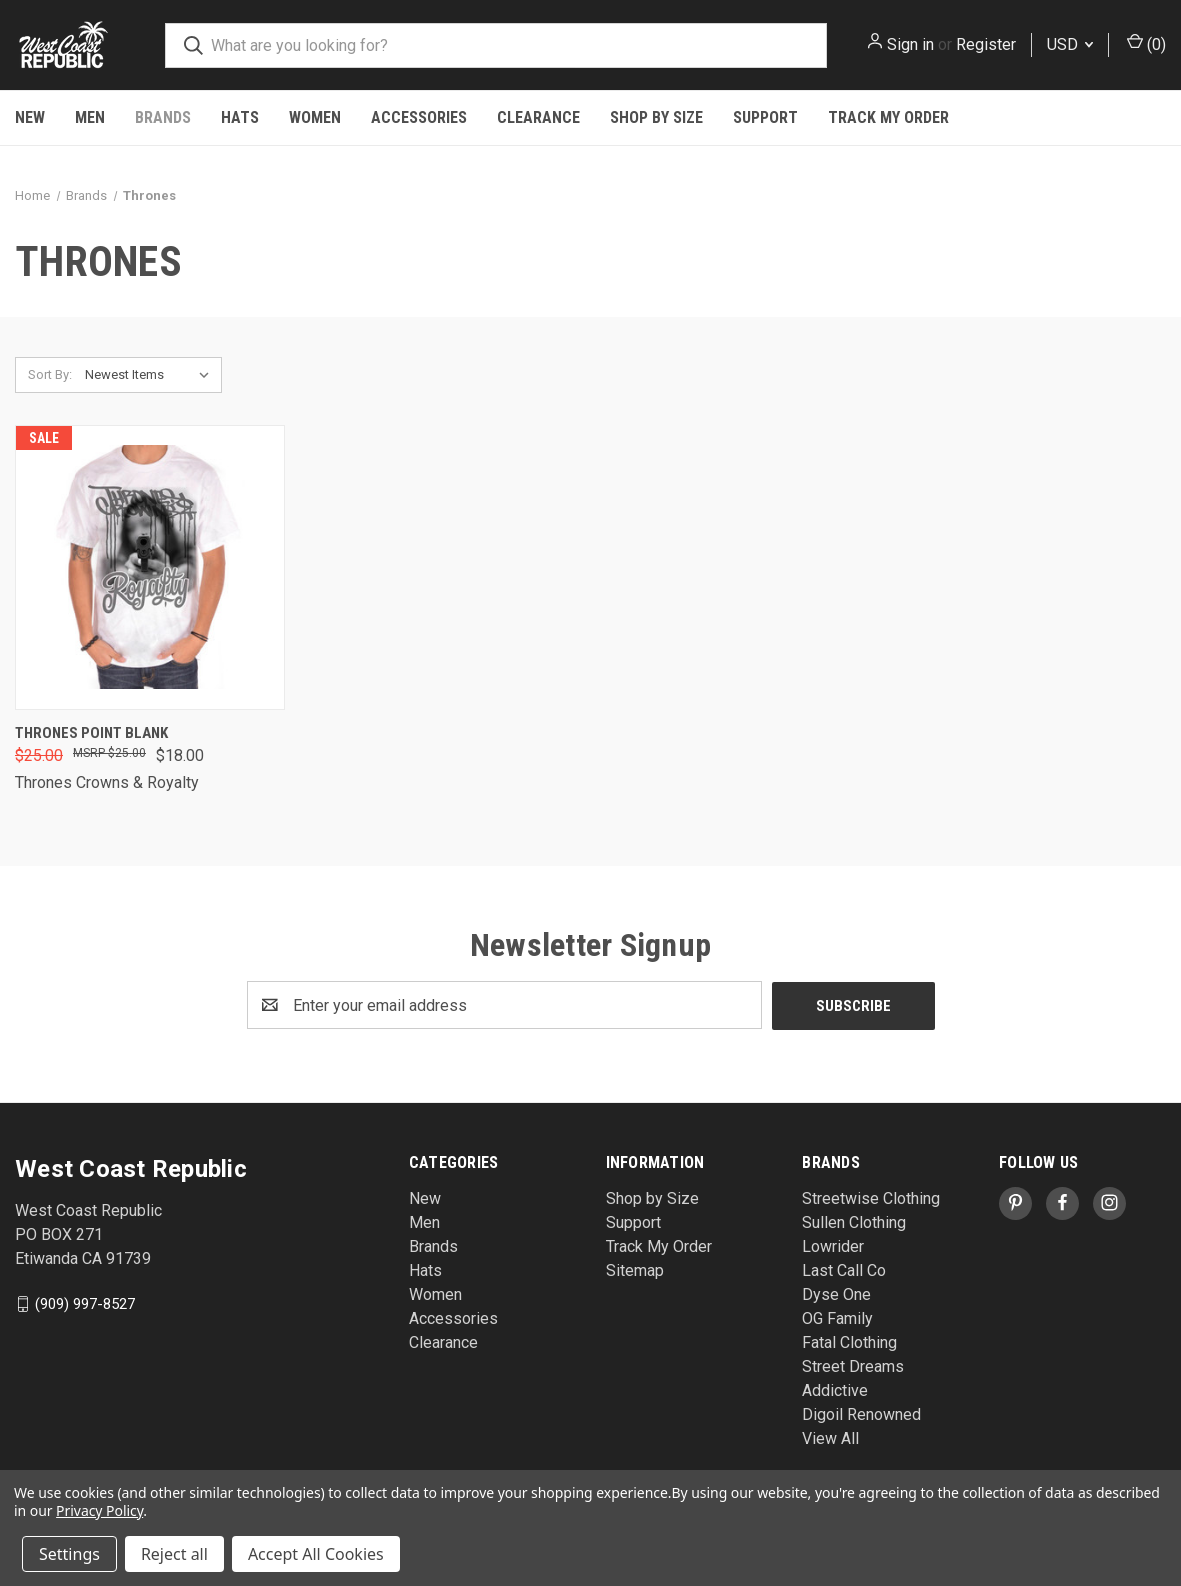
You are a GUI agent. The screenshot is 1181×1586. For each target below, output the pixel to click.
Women (315, 117)
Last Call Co (844, 1269)
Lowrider (833, 1245)
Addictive (835, 1389)
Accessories (419, 117)
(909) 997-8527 (85, 1303)
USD (1070, 44)
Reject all (174, 1554)
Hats (240, 117)
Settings (69, 1554)
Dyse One (836, 1293)
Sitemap (635, 1269)
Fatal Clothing (849, 1341)
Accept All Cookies (316, 1554)
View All (830, 1437)
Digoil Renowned (861, 1413)
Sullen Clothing (854, 1221)
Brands (163, 117)
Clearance (538, 117)
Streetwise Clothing (871, 1197)
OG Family (837, 1317)
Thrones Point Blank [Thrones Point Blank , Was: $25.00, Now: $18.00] (91, 733)
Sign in (910, 44)
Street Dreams (853, 1365)
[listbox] (151, 375)
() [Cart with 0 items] (1146, 43)
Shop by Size (656, 117)
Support (765, 117)
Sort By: (50, 374)
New (30, 117)
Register (986, 44)
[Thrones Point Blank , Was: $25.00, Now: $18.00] (150, 567)
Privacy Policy (99, 1510)
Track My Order (888, 117)
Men (90, 117)
